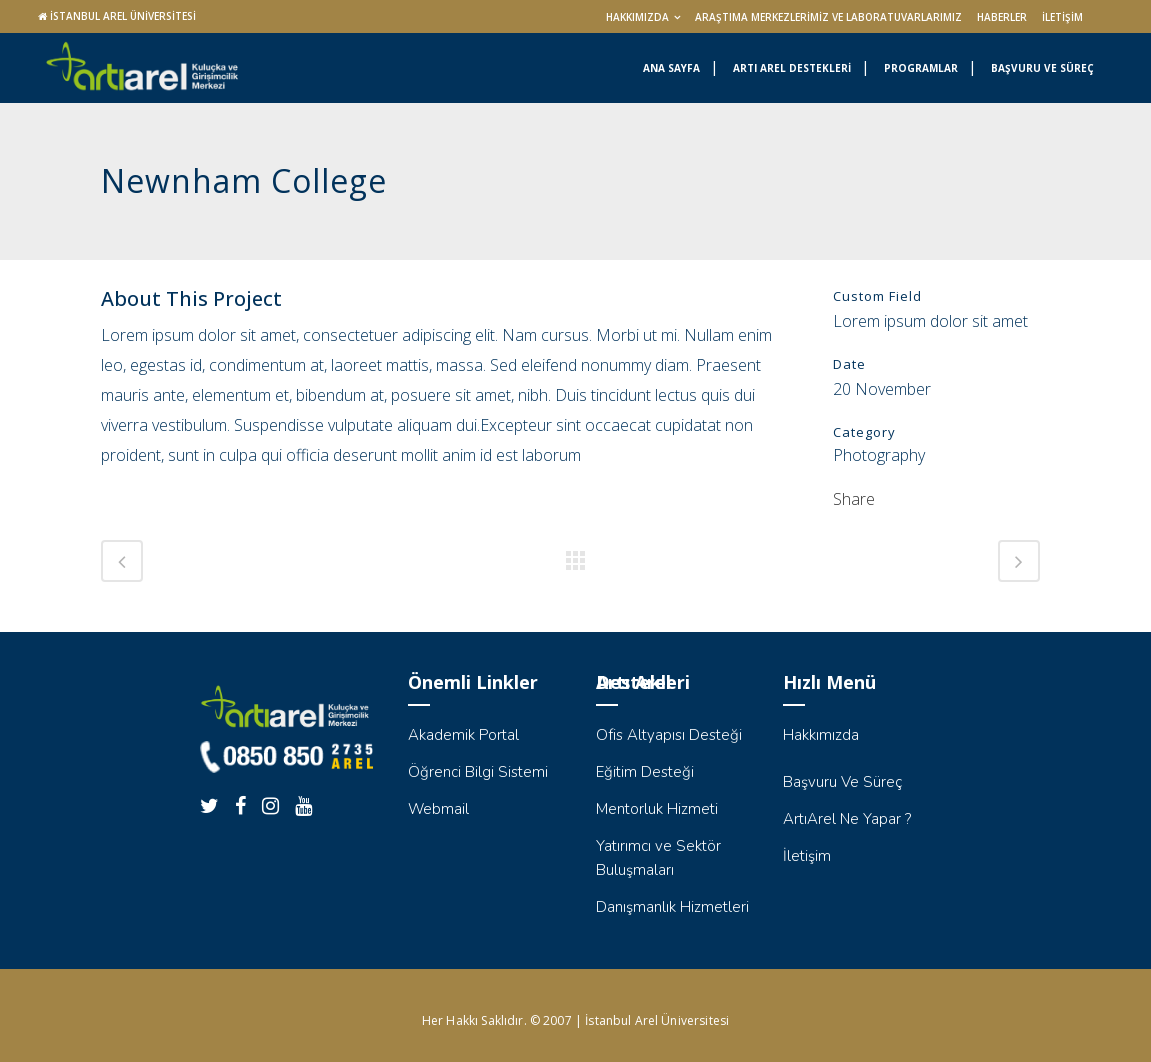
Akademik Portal (463, 735)
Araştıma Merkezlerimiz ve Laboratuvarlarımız (828, 17)
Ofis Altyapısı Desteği (669, 735)
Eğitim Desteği (645, 772)
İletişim (1062, 17)
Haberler (1002, 17)
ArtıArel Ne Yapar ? (847, 819)
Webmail (438, 809)
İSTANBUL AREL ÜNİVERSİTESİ (123, 16)
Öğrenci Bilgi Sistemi (478, 772)
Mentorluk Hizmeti (657, 809)
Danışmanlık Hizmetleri (672, 907)
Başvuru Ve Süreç (842, 782)
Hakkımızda (637, 17)
